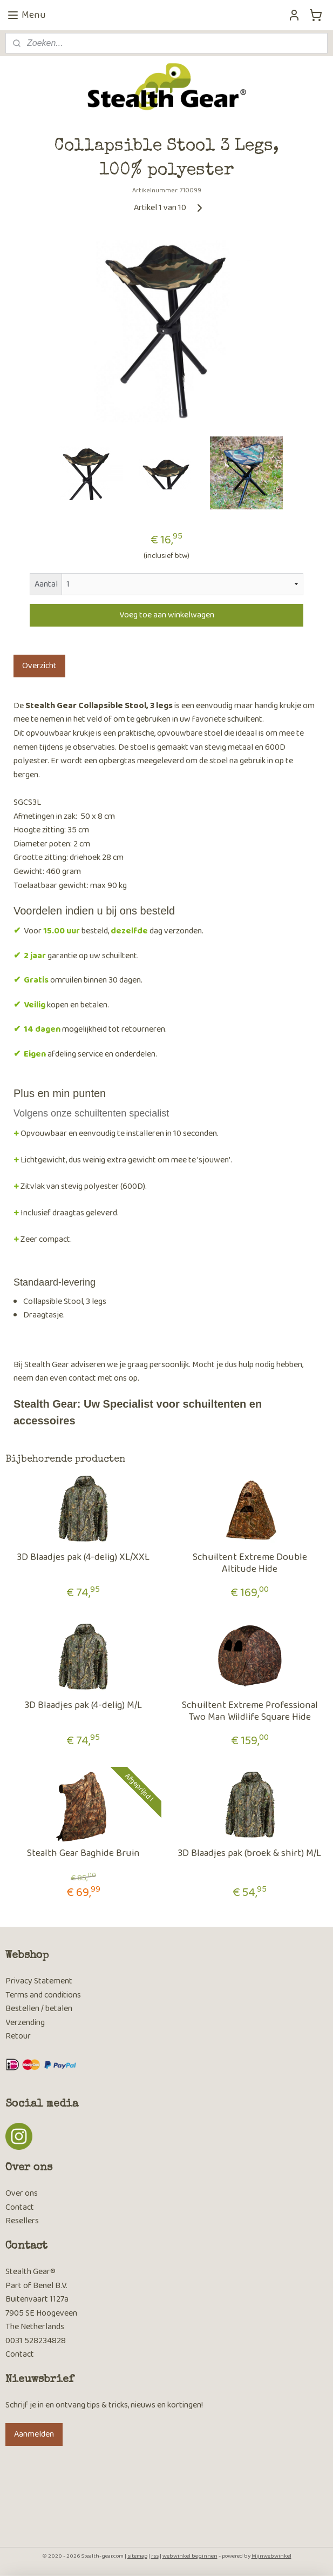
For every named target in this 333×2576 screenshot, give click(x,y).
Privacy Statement (38, 1981)
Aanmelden (34, 2434)
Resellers (22, 2221)
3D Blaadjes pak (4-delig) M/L (83, 1706)
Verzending (25, 2022)
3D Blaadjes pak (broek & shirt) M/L (249, 1854)
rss (155, 2556)
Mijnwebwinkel (271, 2556)
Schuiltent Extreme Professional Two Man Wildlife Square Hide (250, 1711)
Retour (18, 2036)
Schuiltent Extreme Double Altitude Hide (250, 1563)
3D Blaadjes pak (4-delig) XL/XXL (83, 1558)
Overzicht (39, 665)
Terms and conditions (43, 1995)
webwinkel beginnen (190, 2556)
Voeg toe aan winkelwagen (166, 615)
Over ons (21, 2193)
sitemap (137, 2556)
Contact (19, 2207)
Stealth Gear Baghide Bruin (83, 1854)
